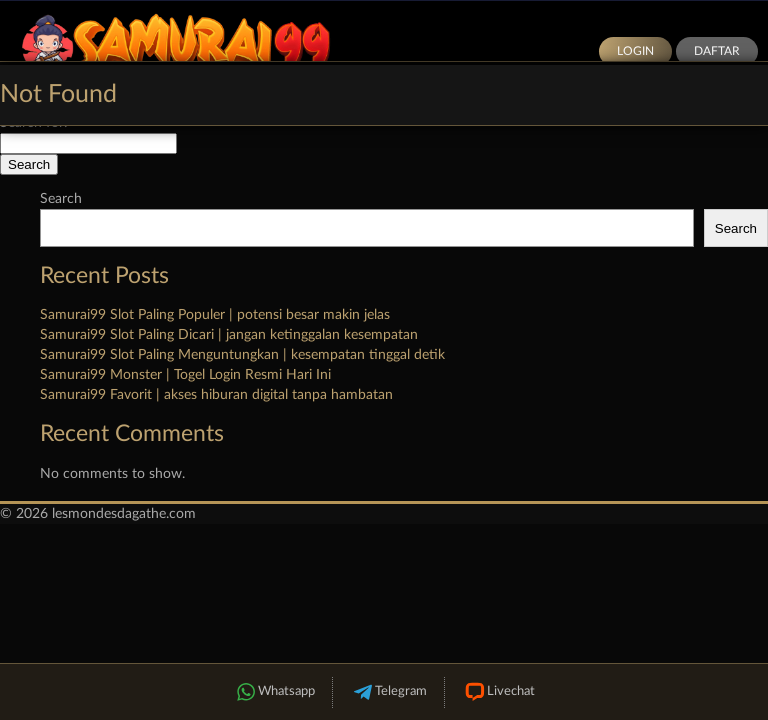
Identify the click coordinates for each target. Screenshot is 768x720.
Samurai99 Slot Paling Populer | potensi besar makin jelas (215, 315)
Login (635, 51)
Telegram (388, 692)
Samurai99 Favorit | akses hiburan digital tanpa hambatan (216, 395)
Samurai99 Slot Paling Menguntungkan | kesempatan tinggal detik (242, 355)
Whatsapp (274, 692)
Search (61, 199)
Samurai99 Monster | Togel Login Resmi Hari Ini (185, 375)
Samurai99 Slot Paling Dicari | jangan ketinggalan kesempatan (229, 335)
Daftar (717, 51)
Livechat (498, 692)
